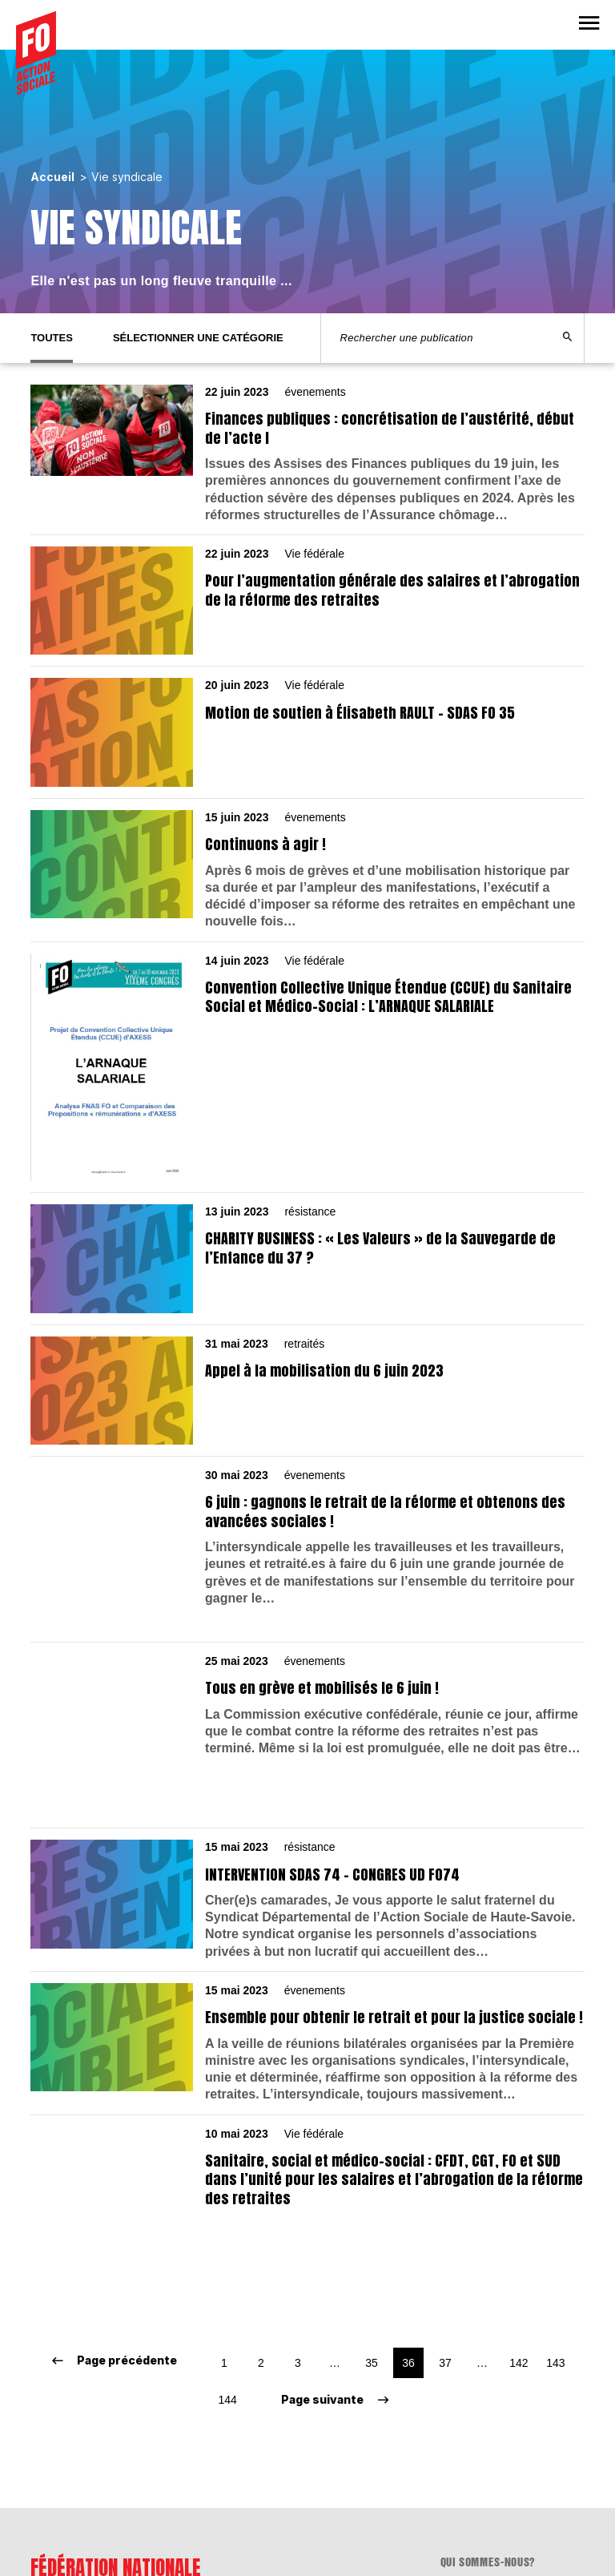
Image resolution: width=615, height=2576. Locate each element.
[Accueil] (36, 53)
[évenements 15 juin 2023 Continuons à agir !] (307, 870)
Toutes (51, 338)
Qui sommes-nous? (488, 2404)
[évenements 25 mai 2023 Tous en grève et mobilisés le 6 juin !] (307, 1681)
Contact (461, 2424)
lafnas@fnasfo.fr (78, 2501)
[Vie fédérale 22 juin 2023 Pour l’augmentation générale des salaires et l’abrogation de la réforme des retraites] (307, 601)
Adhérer (462, 2444)
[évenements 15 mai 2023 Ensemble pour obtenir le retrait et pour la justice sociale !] (307, 1959)
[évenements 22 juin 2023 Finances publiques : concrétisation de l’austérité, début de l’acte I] (307, 454)
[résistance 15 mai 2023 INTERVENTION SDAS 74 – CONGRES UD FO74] (307, 1817)
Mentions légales (487, 2464)
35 (371, 2205)
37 (445, 2205)
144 (227, 2241)
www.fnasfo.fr (70, 2515)
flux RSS (462, 2484)
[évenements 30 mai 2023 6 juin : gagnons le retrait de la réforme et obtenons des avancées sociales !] (307, 1538)
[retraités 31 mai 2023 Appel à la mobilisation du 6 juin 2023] (307, 1391)
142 (518, 2205)
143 (555, 2205)
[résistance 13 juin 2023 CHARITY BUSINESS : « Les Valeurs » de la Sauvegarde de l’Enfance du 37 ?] (307, 1258)
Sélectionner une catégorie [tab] (198, 338)
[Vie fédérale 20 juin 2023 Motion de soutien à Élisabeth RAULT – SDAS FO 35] (307, 732)
